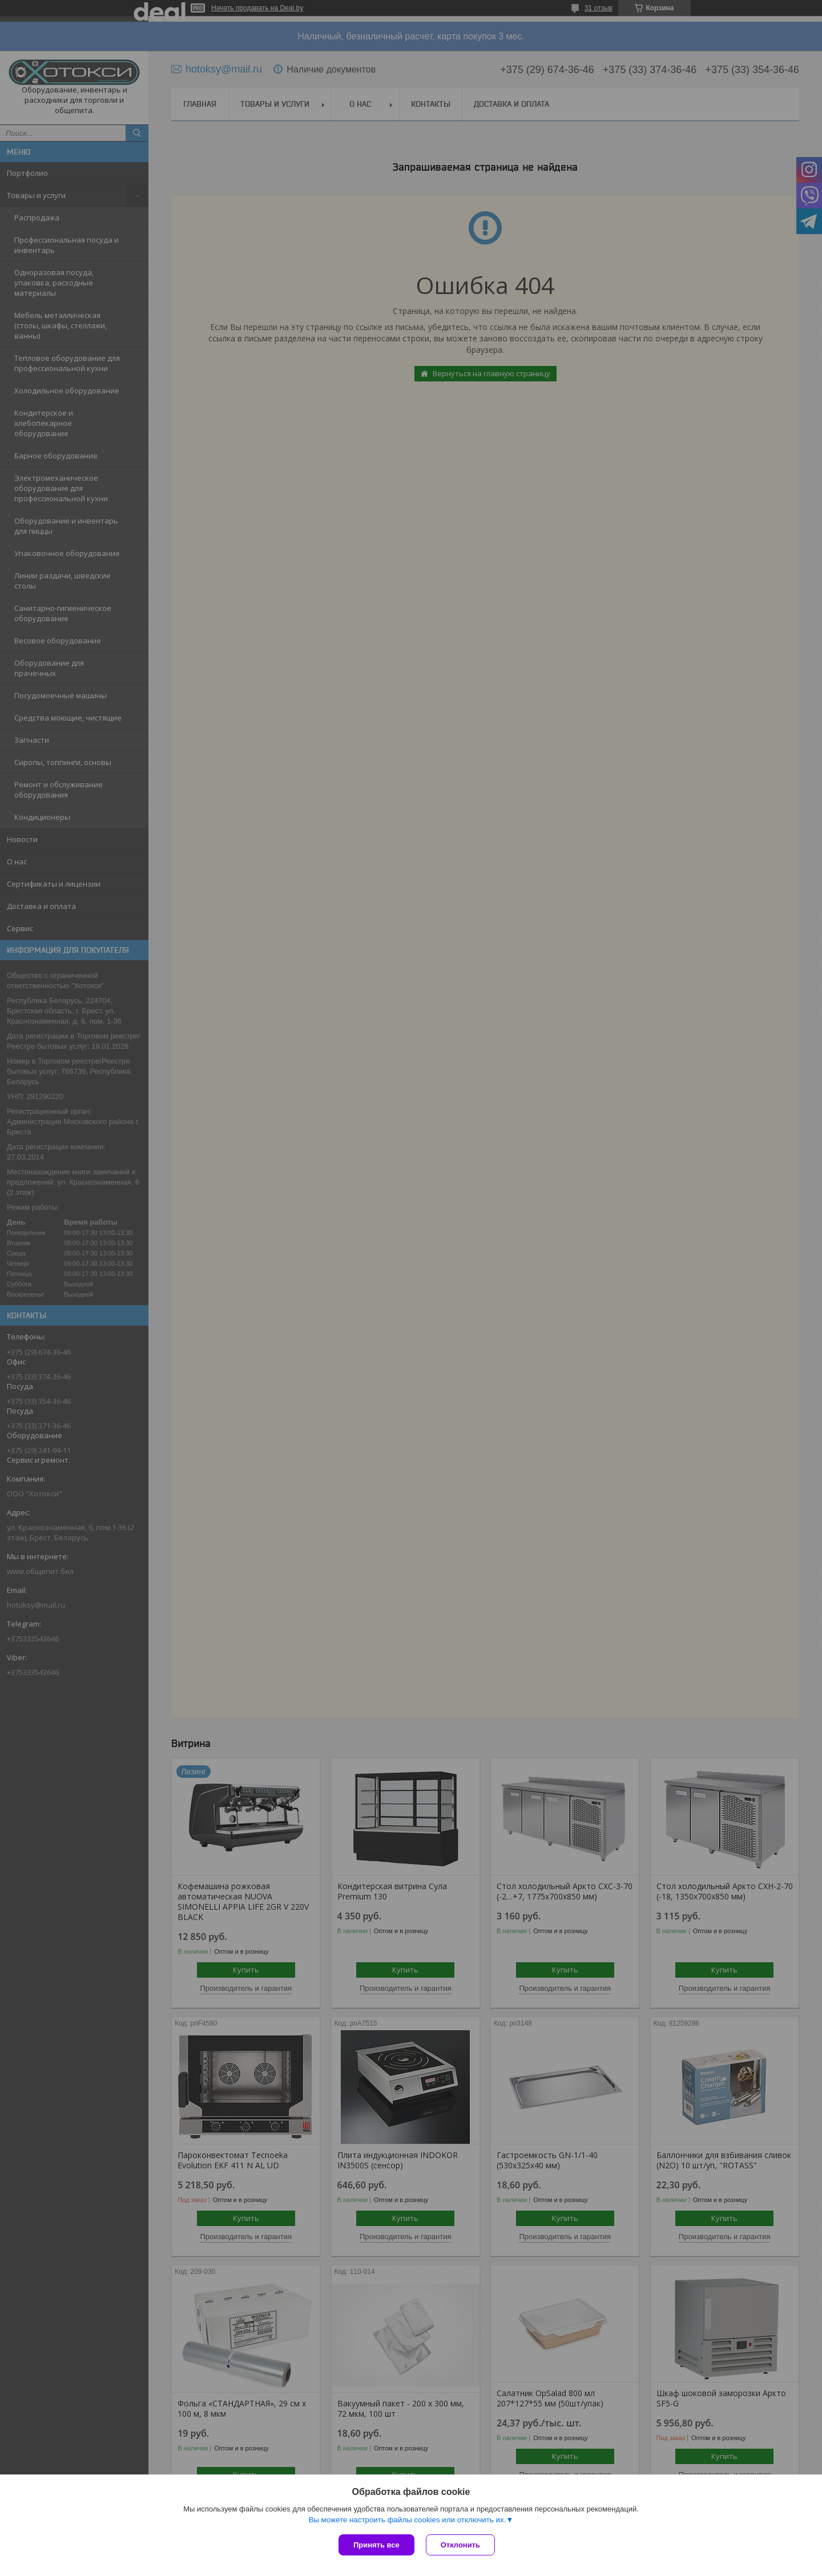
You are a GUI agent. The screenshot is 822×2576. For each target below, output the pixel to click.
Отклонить (460, 2545)
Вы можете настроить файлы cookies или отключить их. (407, 2519)
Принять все (376, 2545)
